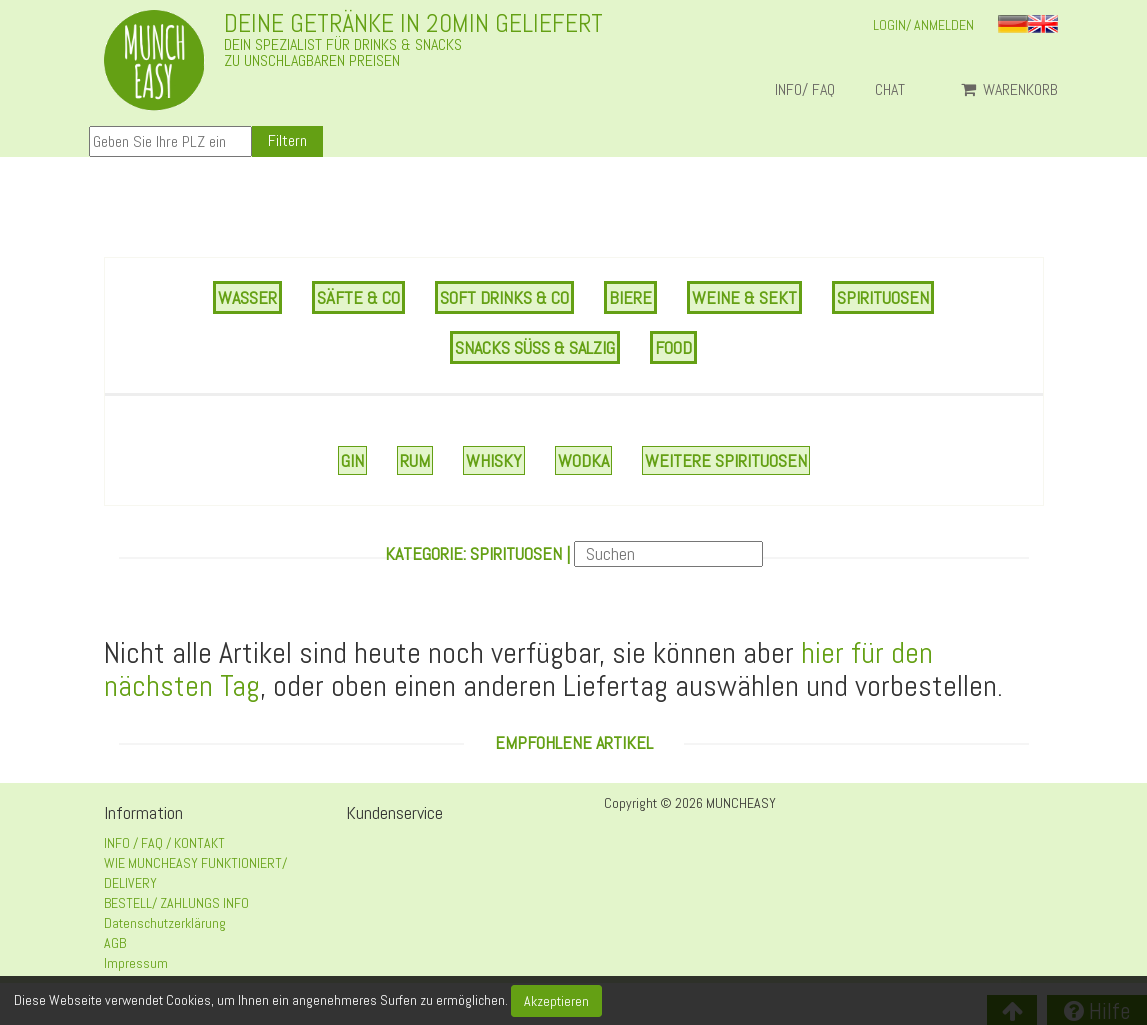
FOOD (673, 347)
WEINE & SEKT (744, 297)
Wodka (583, 460)
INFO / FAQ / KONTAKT (164, 843)
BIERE (630, 297)
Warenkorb (1009, 90)
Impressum (136, 963)
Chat (898, 90)
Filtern (287, 140)
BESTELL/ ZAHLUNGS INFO (176, 903)
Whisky (494, 460)
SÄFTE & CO (358, 297)
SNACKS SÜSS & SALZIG (535, 347)
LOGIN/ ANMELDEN (923, 25)
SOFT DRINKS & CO (504, 297)
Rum (415, 460)
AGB (115, 943)
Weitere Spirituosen (726, 460)
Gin (352, 460)
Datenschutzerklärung (165, 923)
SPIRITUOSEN (883, 297)
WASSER (247, 297)
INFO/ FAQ (805, 90)
